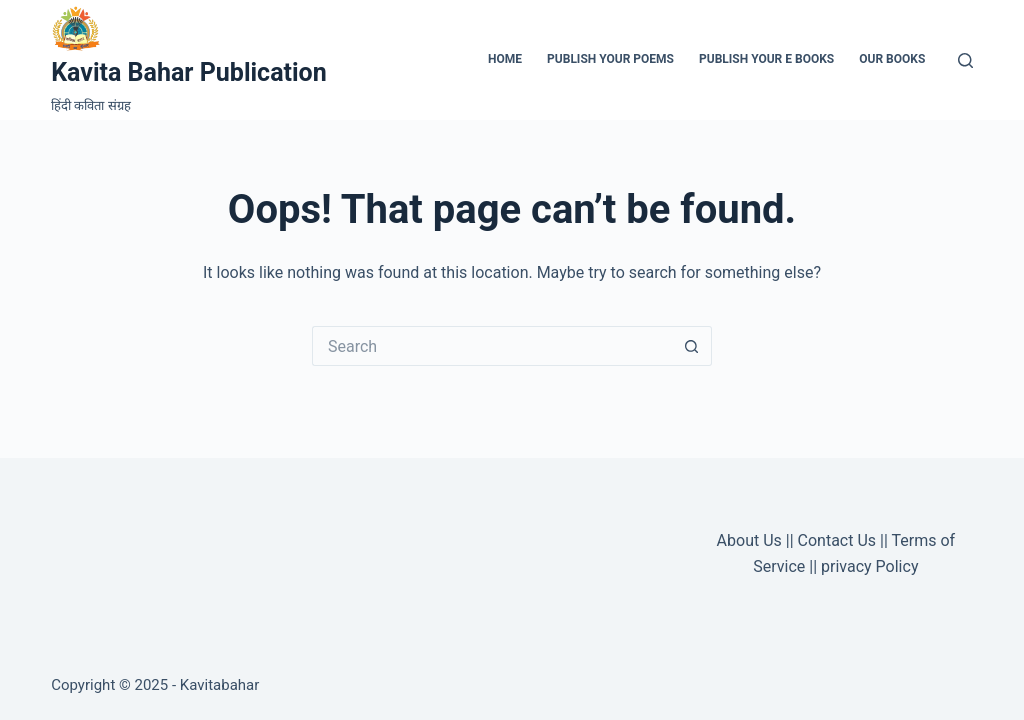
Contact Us (837, 540)
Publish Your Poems (610, 59)
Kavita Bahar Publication (189, 72)
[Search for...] (492, 346)
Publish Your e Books (766, 59)
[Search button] (692, 346)
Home (505, 59)
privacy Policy (869, 566)
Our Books (892, 59)
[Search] (965, 60)
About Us (749, 540)
